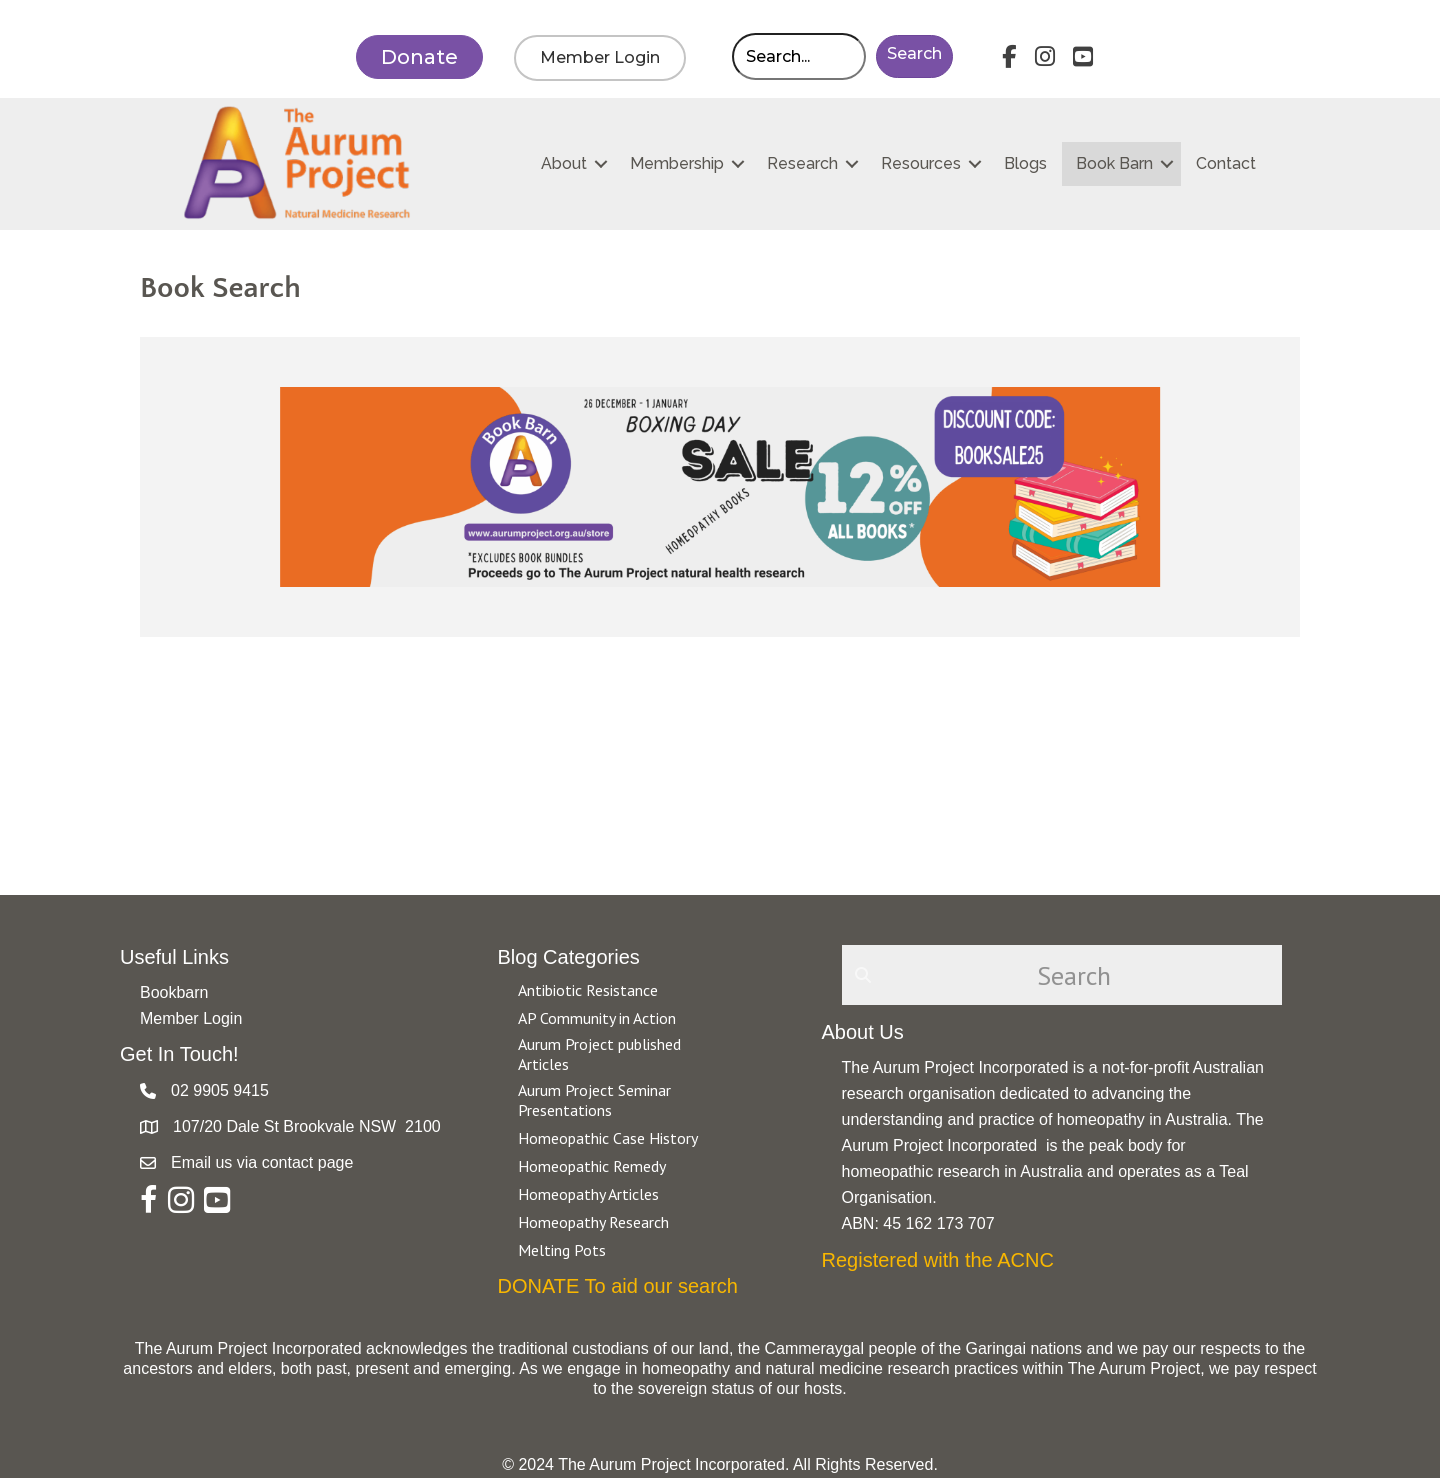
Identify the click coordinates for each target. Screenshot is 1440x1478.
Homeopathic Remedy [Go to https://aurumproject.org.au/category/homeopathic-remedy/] (592, 1166)
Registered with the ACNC (938, 1260)
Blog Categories (569, 957)
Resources (921, 163)
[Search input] (799, 56)
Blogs (1025, 163)
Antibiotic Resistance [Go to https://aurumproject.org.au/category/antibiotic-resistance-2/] (588, 990)
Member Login (191, 1018)
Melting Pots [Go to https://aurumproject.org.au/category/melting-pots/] (562, 1250)
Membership (677, 163)
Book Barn (1114, 163)
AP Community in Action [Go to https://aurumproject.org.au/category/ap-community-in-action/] (597, 1018)
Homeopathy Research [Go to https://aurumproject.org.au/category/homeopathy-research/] (593, 1222)
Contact (1226, 163)
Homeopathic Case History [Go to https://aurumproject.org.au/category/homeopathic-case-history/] (608, 1138)
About (564, 163)
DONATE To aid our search (618, 1286)
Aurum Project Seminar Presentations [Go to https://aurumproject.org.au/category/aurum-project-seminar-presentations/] (594, 1100)
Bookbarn (174, 992)
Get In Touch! (179, 1054)
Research (802, 163)
